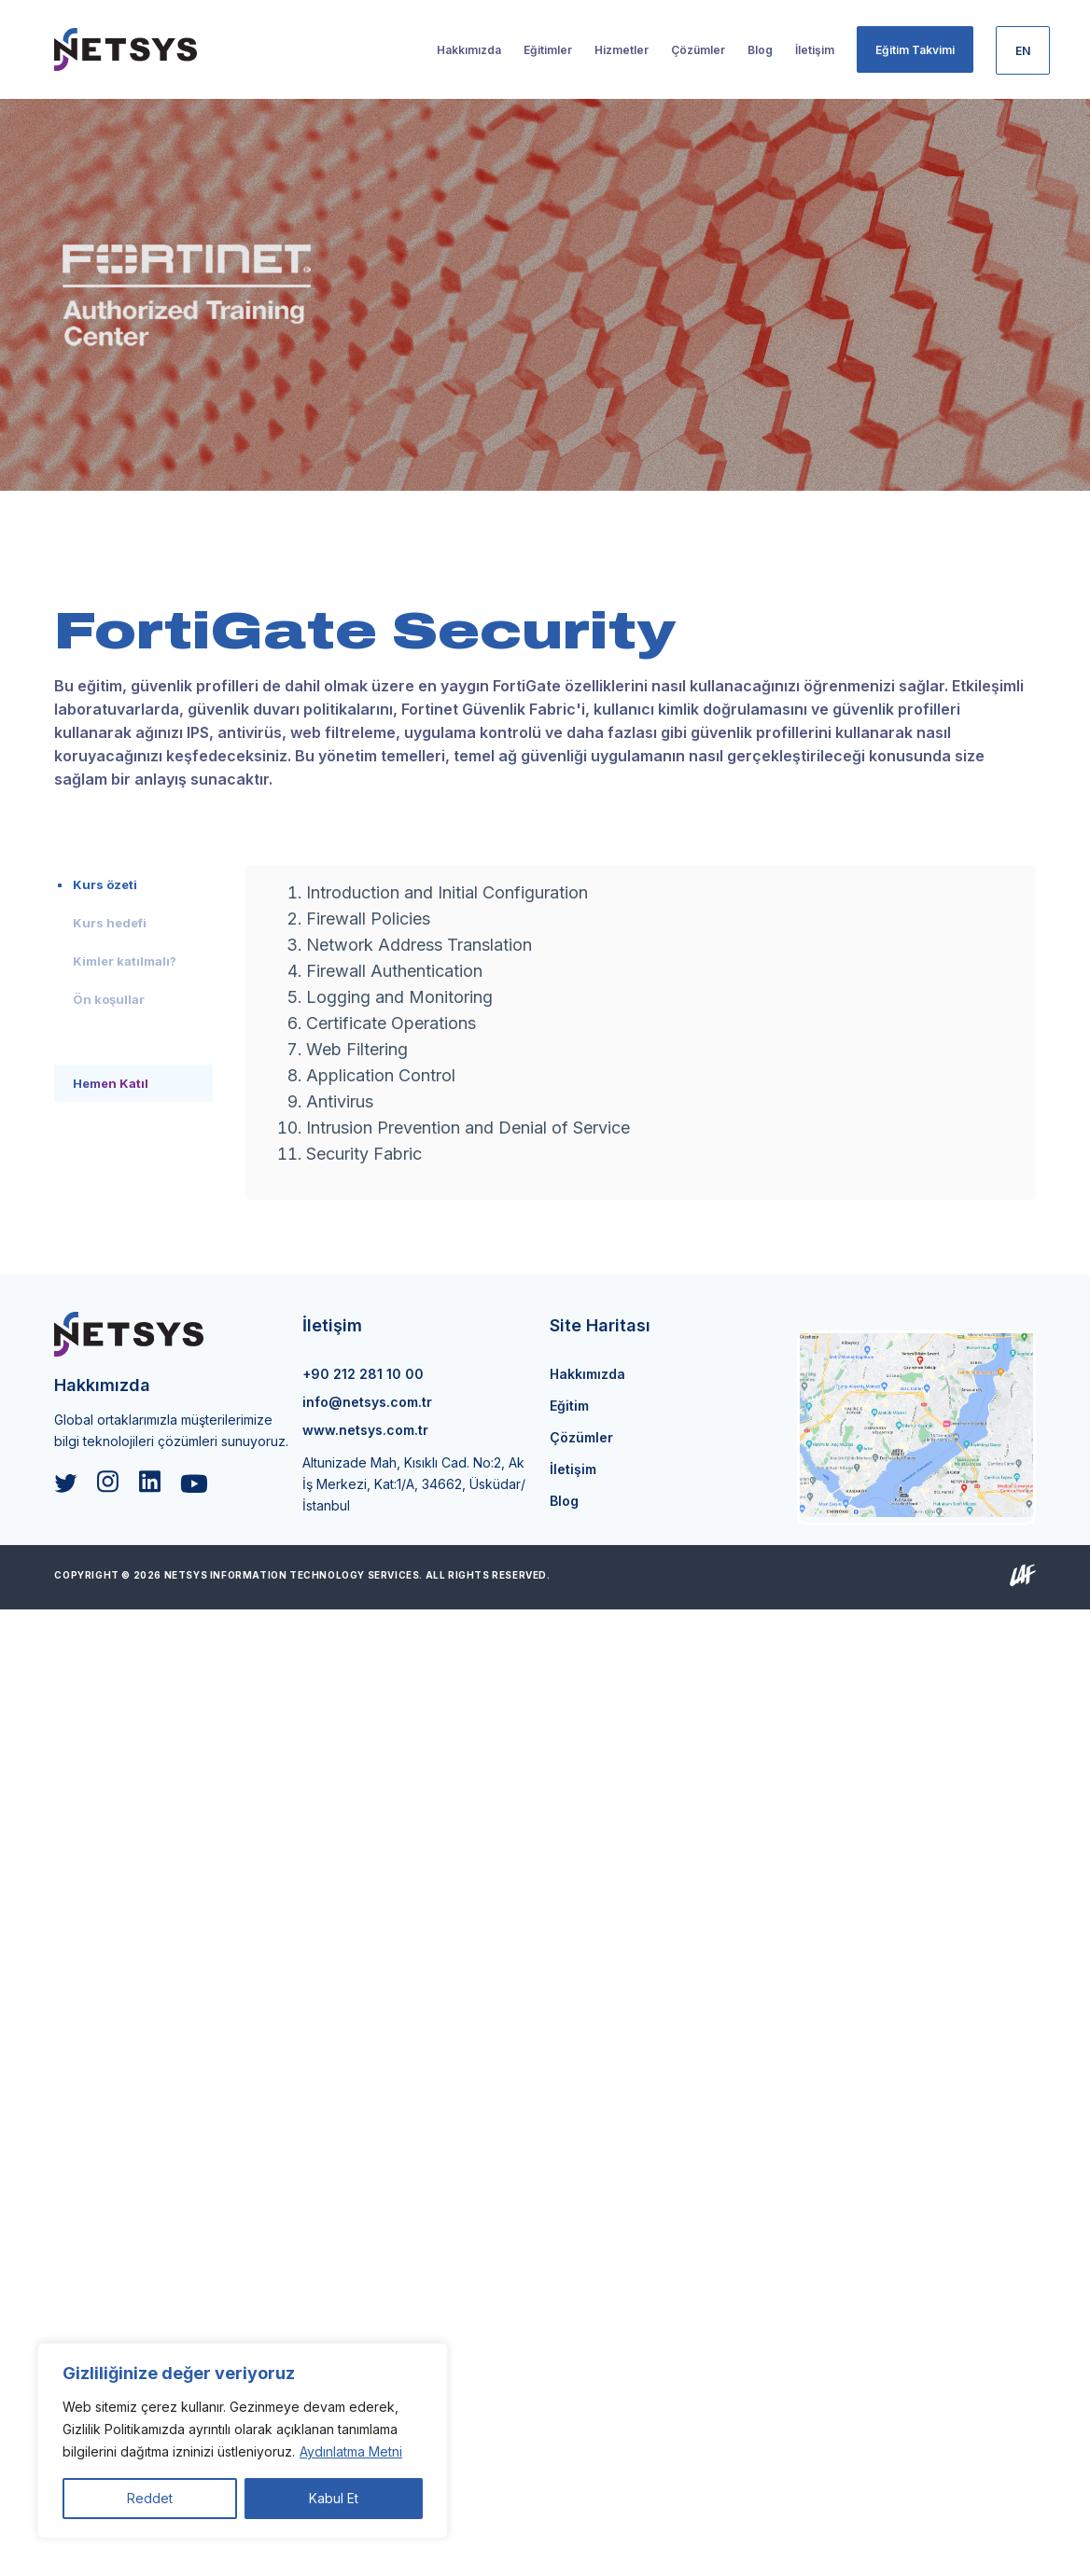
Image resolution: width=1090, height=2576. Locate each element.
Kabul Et (333, 2498)
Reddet (150, 2498)
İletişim (573, 1469)
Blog (564, 1501)
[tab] (133, 884)
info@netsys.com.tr (367, 1402)
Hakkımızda (587, 1374)
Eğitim (569, 1405)
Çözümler (581, 1437)
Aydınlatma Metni (351, 2451)
